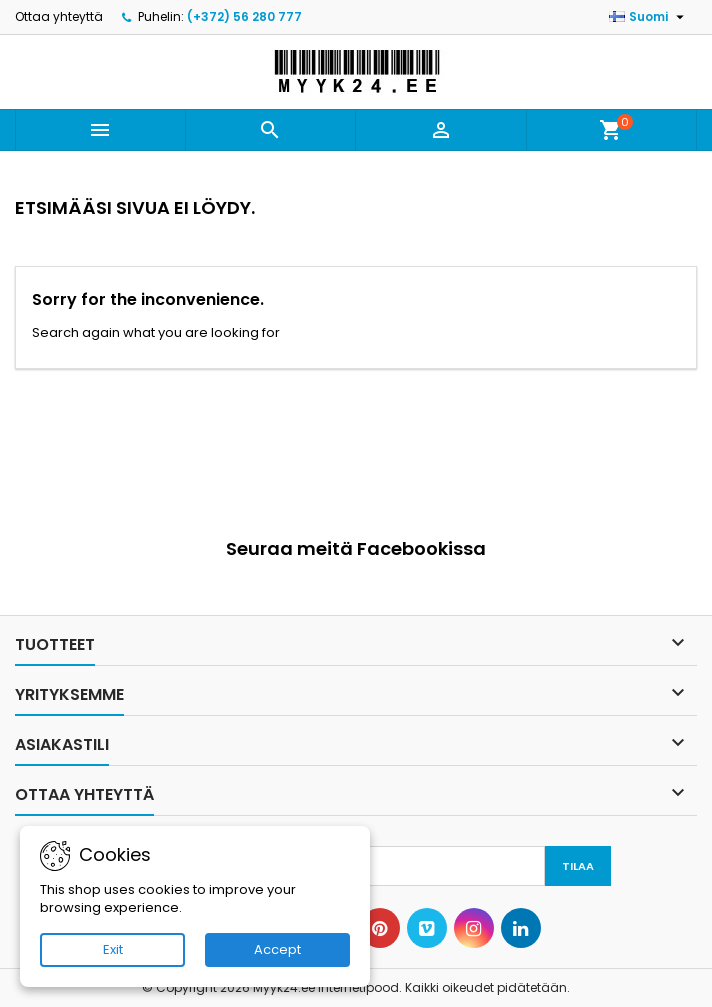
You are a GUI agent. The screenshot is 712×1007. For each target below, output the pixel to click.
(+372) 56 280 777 (244, 16)
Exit (113, 949)
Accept (277, 949)
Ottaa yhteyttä (59, 16)
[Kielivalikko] (649, 17)
